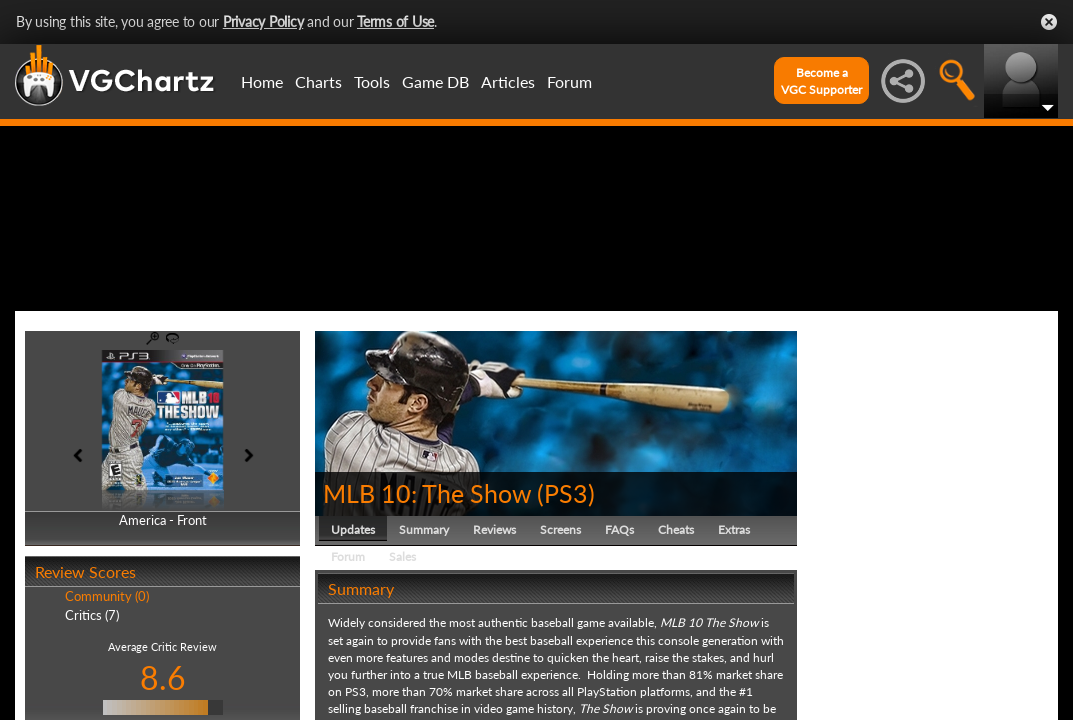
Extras (734, 624)
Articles (508, 81)
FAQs (619, 624)
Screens (560, 624)
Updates (353, 624)
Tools (372, 81)
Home (262, 81)
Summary (424, 624)
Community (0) (107, 692)
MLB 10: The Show (427, 588)
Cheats (676, 624)
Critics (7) (92, 710)
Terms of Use (395, 21)
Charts (318, 81)
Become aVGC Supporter (821, 81)
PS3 (566, 588)
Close (1049, 22)
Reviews (494, 624)
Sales (402, 651)
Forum (569, 81)
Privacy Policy (263, 21)
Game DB (435, 81)
